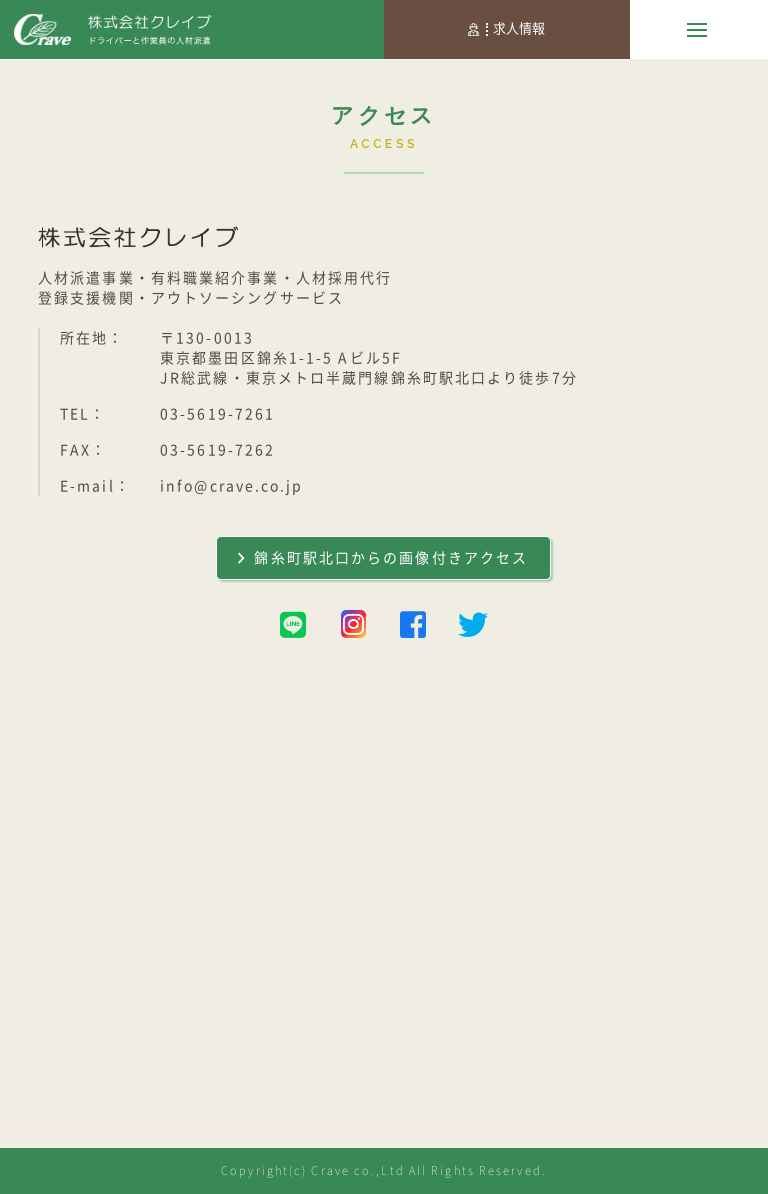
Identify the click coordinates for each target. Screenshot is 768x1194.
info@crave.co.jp (232, 486)
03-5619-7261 (217, 414)
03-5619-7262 (217, 450)
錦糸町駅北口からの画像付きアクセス (383, 558)
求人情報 (506, 29)
